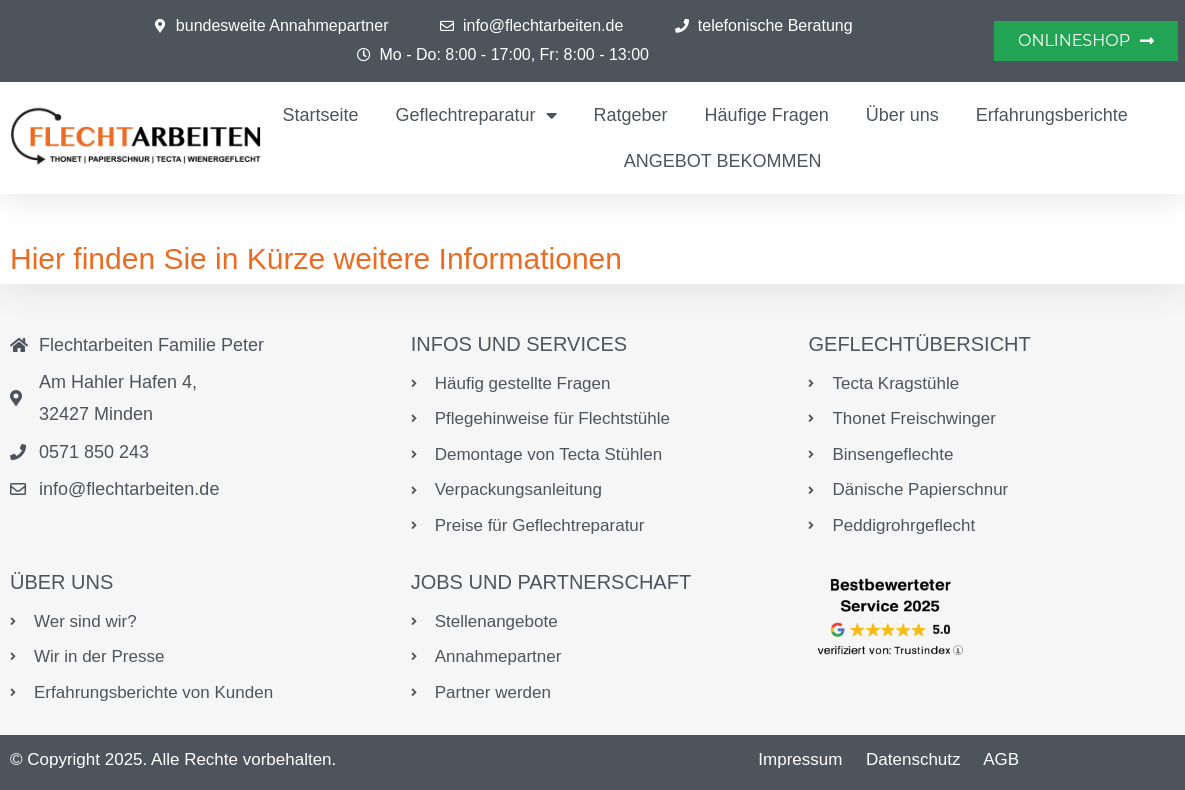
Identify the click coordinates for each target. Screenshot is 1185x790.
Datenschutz (913, 759)
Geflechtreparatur (475, 115)
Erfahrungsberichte (1052, 115)
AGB (1001, 759)
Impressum (800, 759)
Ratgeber (631, 115)
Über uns (902, 115)
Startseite (320, 115)
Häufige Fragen (767, 115)
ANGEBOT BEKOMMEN (723, 161)
